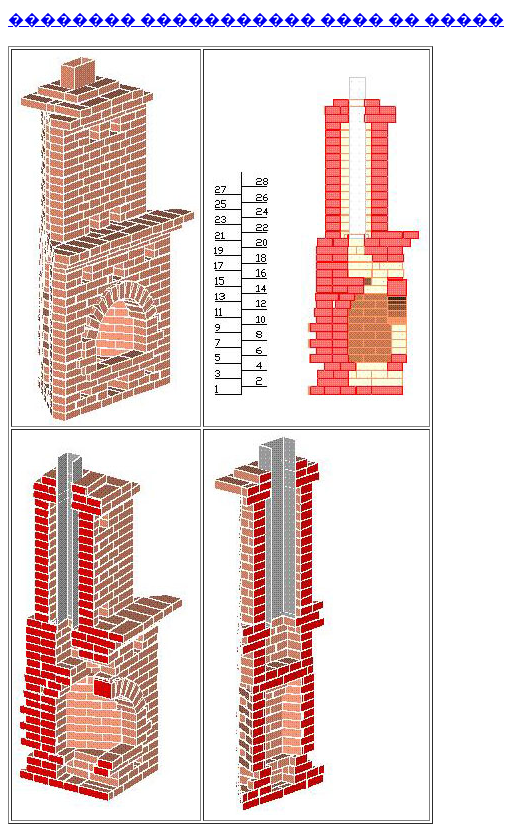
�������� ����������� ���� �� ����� (256, 19)
